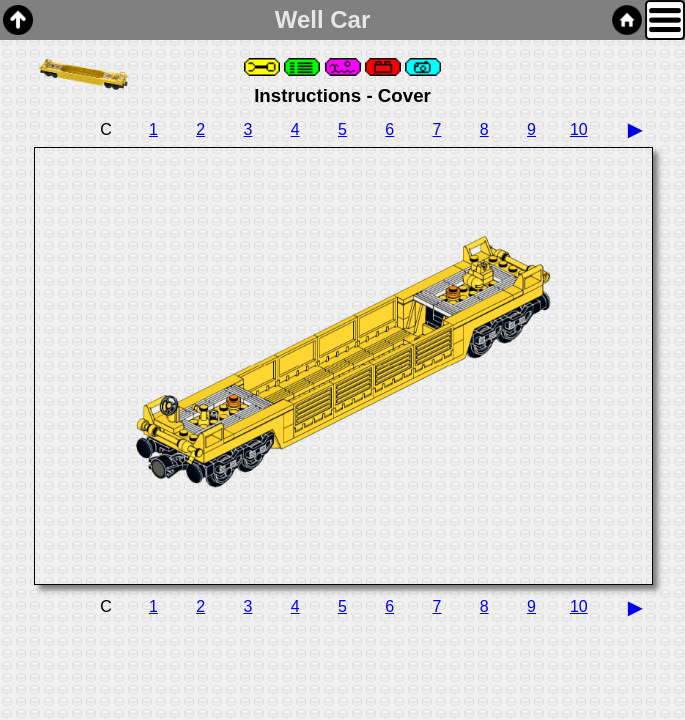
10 (579, 129)
